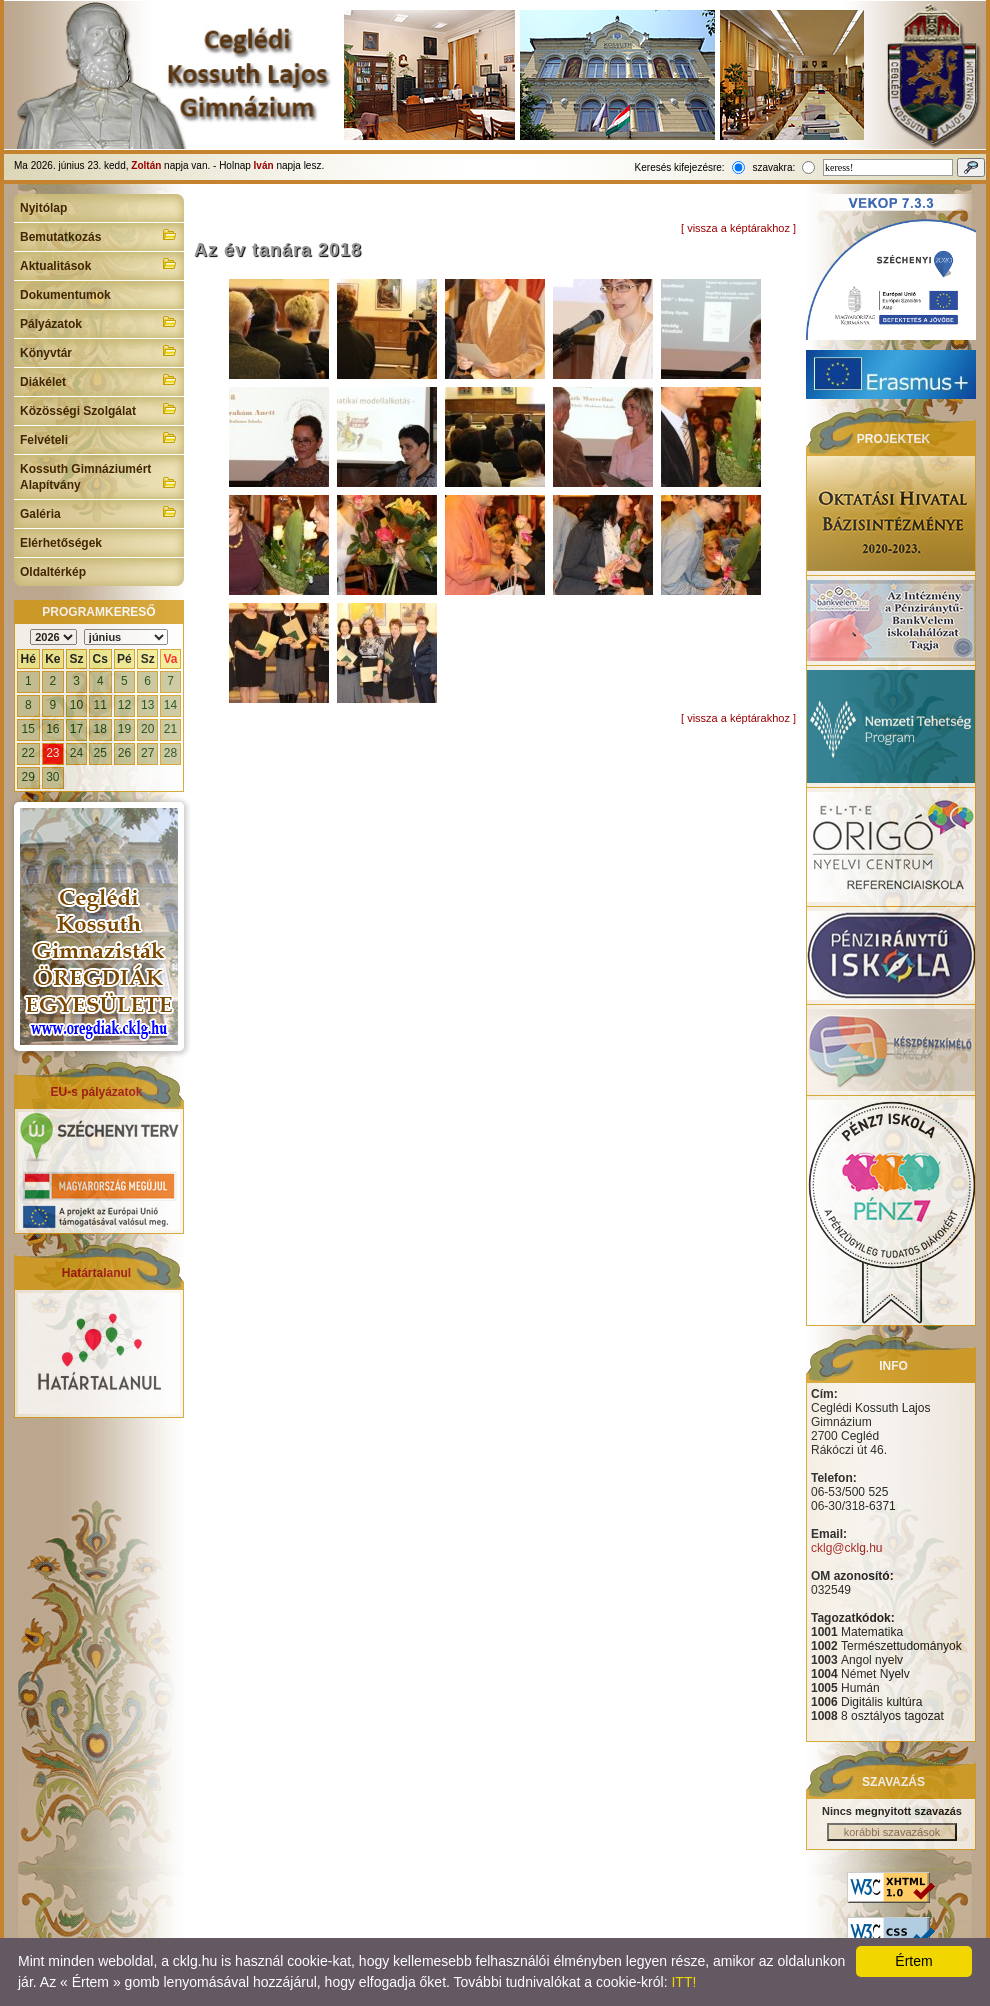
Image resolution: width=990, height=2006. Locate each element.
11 (100, 705)
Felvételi (99, 438)
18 (100, 729)
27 (147, 753)
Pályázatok (99, 322)
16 (52, 729)
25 (100, 753)
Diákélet (99, 380)
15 (28, 729)
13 (147, 705)
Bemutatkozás (99, 235)
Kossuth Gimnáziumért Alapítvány (99, 477)
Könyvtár (99, 351)
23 (52, 753)
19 (124, 729)
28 (170, 753)
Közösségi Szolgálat (99, 409)
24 (76, 753)
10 (76, 705)
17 (76, 729)
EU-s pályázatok (96, 1092)
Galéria (99, 512)
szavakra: (773, 167)
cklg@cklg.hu (847, 1548)
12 (124, 705)
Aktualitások (99, 264)
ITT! (683, 1982)
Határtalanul (96, 1273)
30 (52, 777)
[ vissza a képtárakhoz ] (738, 228)
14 (170, 705)
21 (170, 729)
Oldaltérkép (53, 572)
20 (147, 729)
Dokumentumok (65, 295)
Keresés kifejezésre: (680, 167)
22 (28, 753)
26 (124, 753)
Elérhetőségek (61, 543)
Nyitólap (43, 208)
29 (28, 777)
